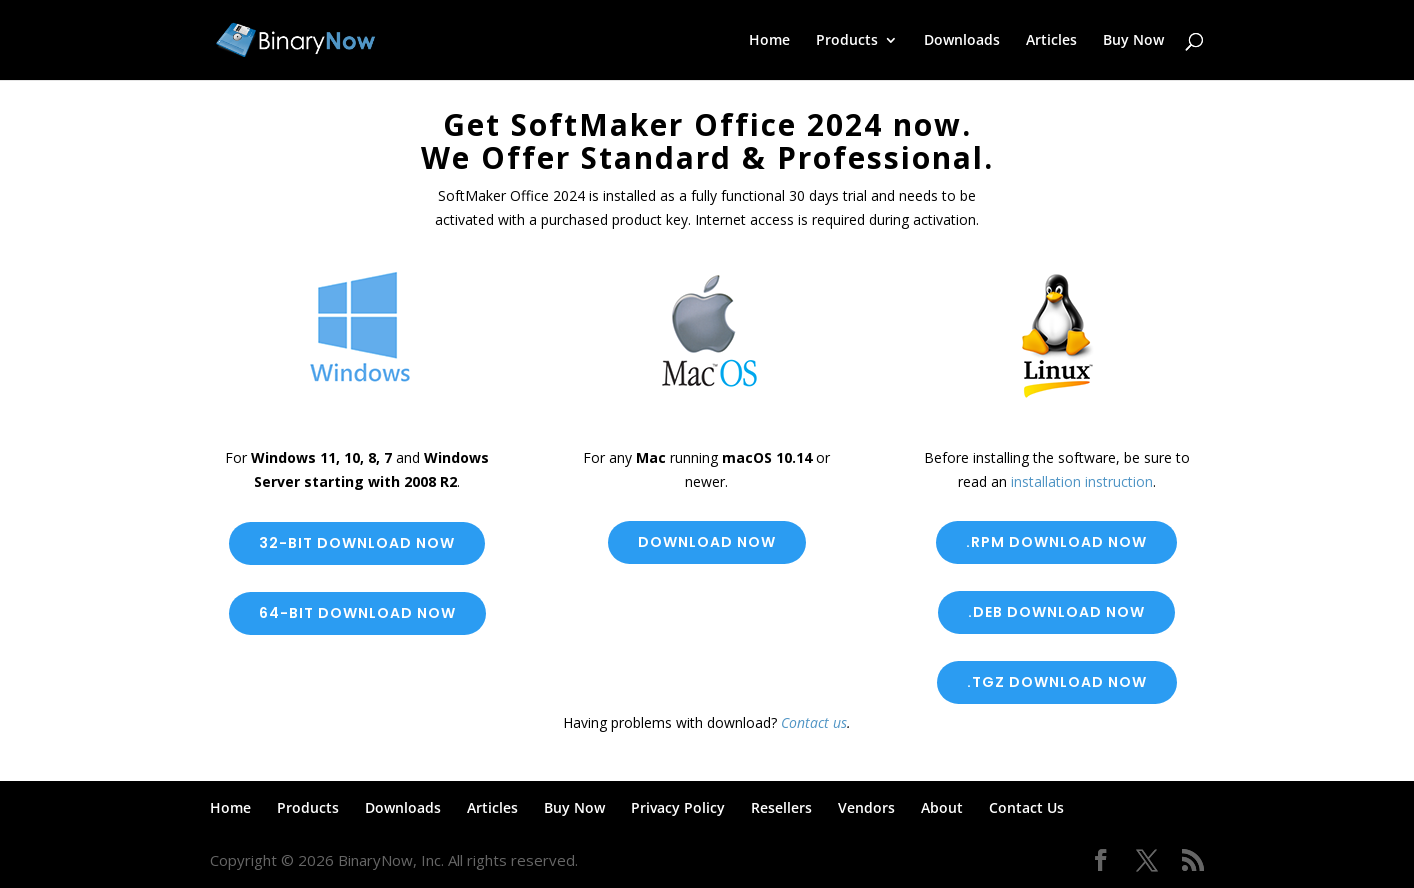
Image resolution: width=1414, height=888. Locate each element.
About (942, 807)
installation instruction (1082, 481)
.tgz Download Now (1057, 682)
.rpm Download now (1056, 542)
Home (769, 41)
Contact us (814, 722)
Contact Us (1026, 807)
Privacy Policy (678, 807)
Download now (707, 542)
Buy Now (1133, 41)
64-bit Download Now (357, 613)
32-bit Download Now (357, 543)
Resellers (781, 807)
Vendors (866, 807)
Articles (1051, 41)
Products (847, 41)
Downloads (962, 41)
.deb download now (1056, 612)
